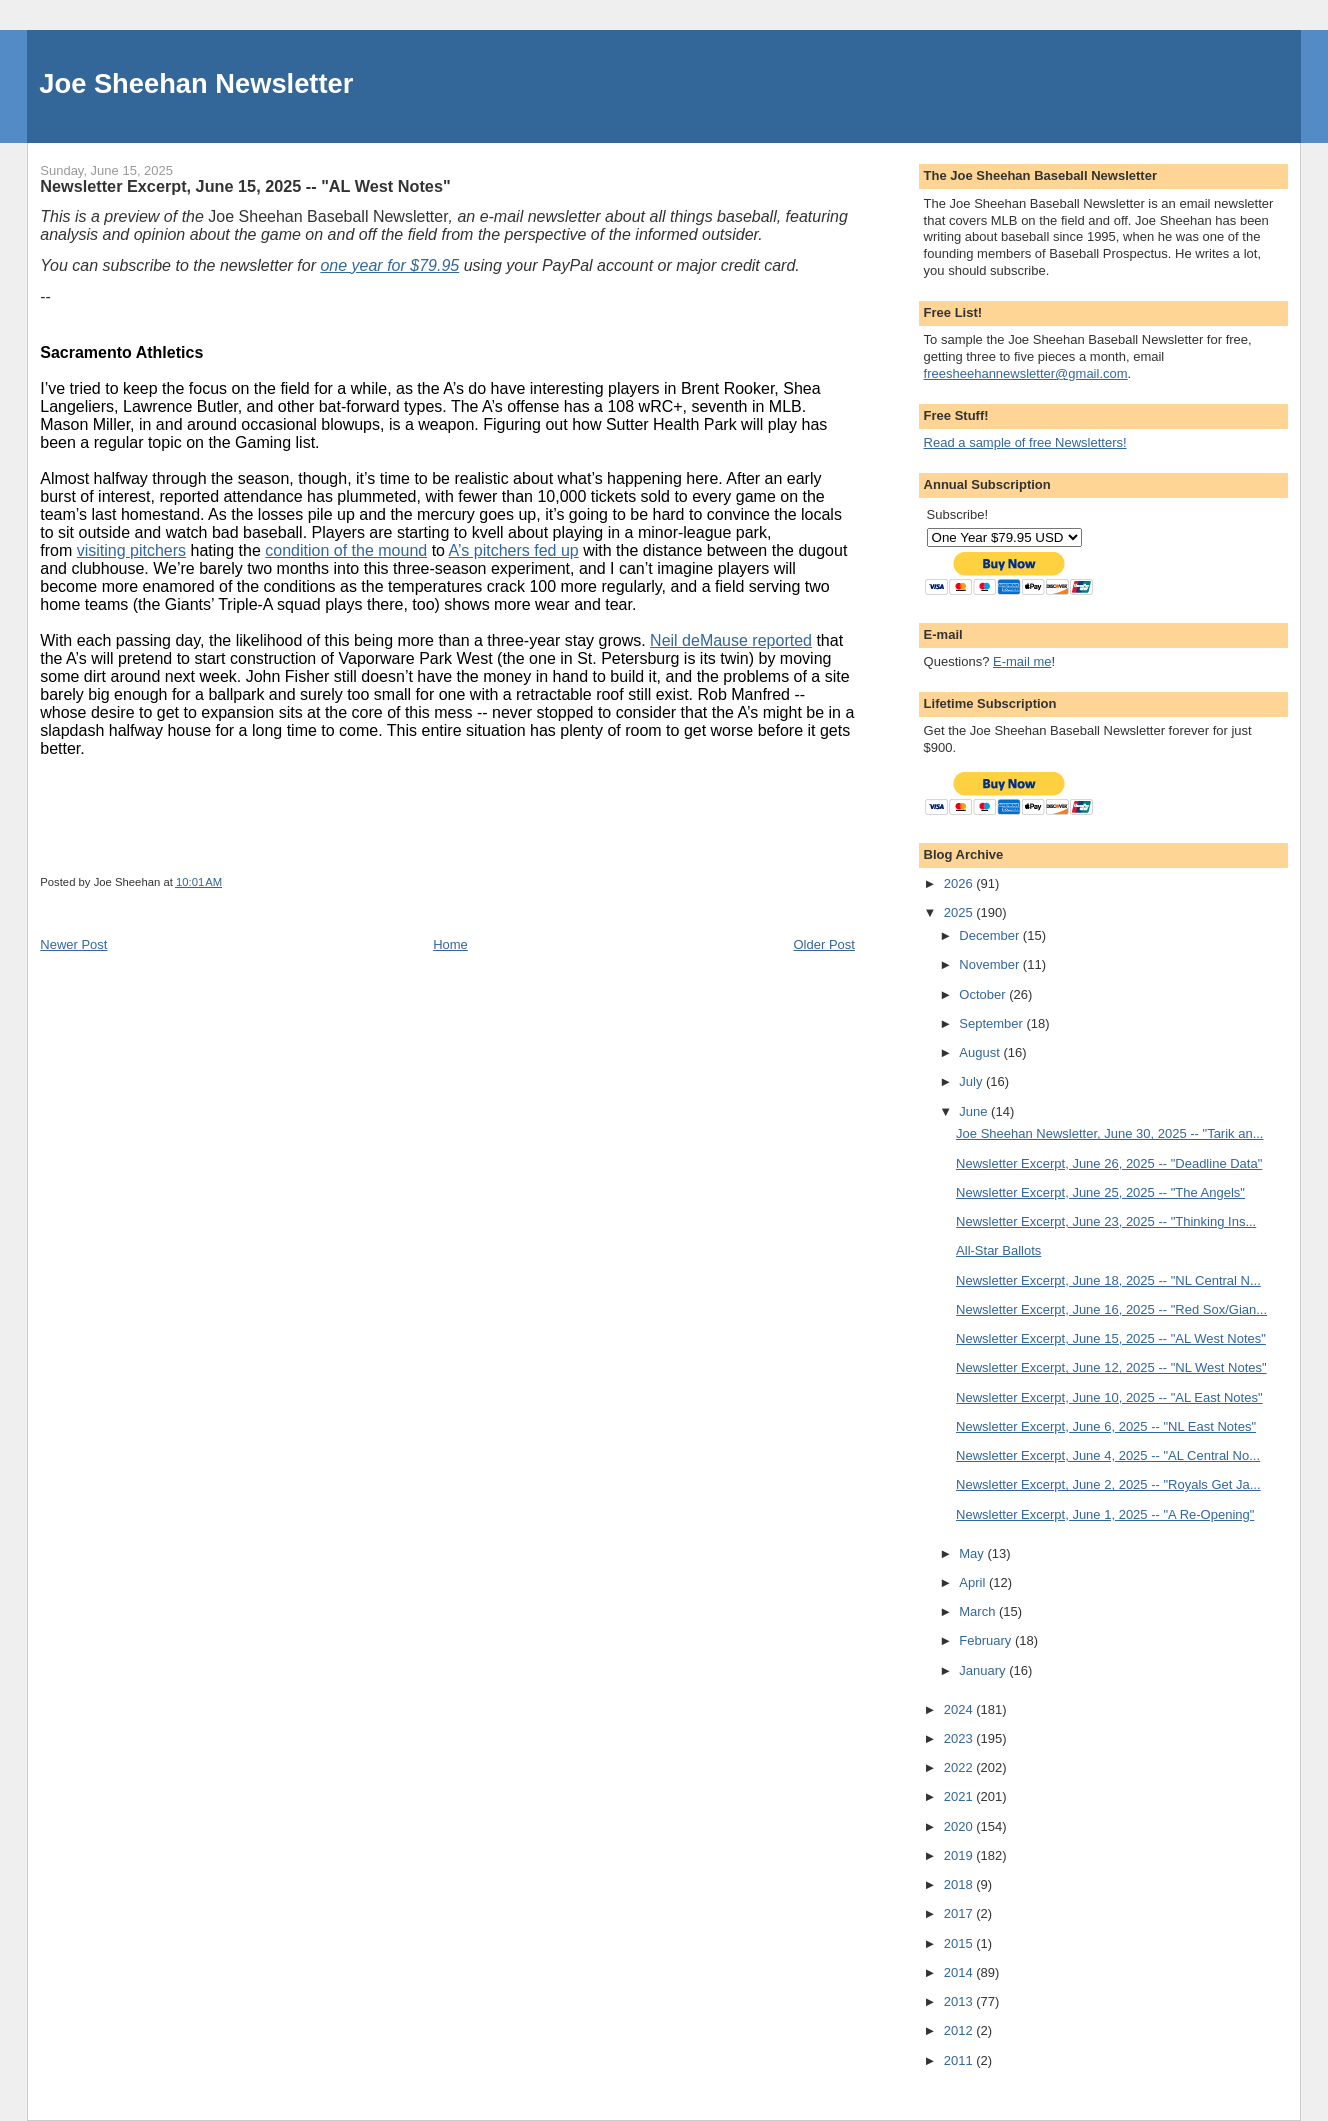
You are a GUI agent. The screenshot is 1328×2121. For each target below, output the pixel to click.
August (981, 1052)
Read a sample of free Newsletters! (1025, 442)
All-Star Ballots (998, 1250)
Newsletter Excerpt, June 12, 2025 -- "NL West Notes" (1111, 1367)
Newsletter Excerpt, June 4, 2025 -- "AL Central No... (1108, 1455)
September (992, 1023)
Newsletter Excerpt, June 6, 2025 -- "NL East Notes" (1106, 1426)
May (973, 1553)
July (972, 1081)
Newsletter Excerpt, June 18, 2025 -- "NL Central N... (1108, 1280)
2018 (960, 1884)
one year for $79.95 (389, 265)
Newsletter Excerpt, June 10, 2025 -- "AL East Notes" (1109, 1397)
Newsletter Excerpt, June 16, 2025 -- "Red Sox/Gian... (1111, 1309)
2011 (960, 2060)
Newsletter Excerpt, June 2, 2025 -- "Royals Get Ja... (1108, 1484)
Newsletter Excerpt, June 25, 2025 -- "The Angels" (1100, 1192)
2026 (960, 883)
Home (450, 944)
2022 (960, 1767)
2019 (960, 1855)
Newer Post (73, 944)
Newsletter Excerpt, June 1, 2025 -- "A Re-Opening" (1105, 1514)
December (991, 935)
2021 (960, 1796)
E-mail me (1022, 661)
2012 (960, 2030)
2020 (960, 1826)
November (991, 964)
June (975, 1111)
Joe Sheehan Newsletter (196, 83)
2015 (960, 1943)
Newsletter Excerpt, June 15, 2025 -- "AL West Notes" (1111, 1338)
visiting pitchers (131, 550)
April (974, 1582)
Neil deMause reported (731, 640)
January (984, 1670)
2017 (960, 1913)
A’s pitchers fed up (514, 550)
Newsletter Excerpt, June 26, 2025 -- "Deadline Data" (1109, 1163)
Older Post (824, 944)
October (984, 994)
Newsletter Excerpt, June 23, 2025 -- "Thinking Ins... (1106, 1221)
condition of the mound (346, 550)
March (979, 1611)
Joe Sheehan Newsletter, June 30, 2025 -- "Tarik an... (1109, 1133)
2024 (960, 1709)
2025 (960, 912)
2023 (960, 1738)
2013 (960, 2001)
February (987, 1640)
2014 (960, 1972)
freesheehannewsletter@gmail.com (1026, 373)
